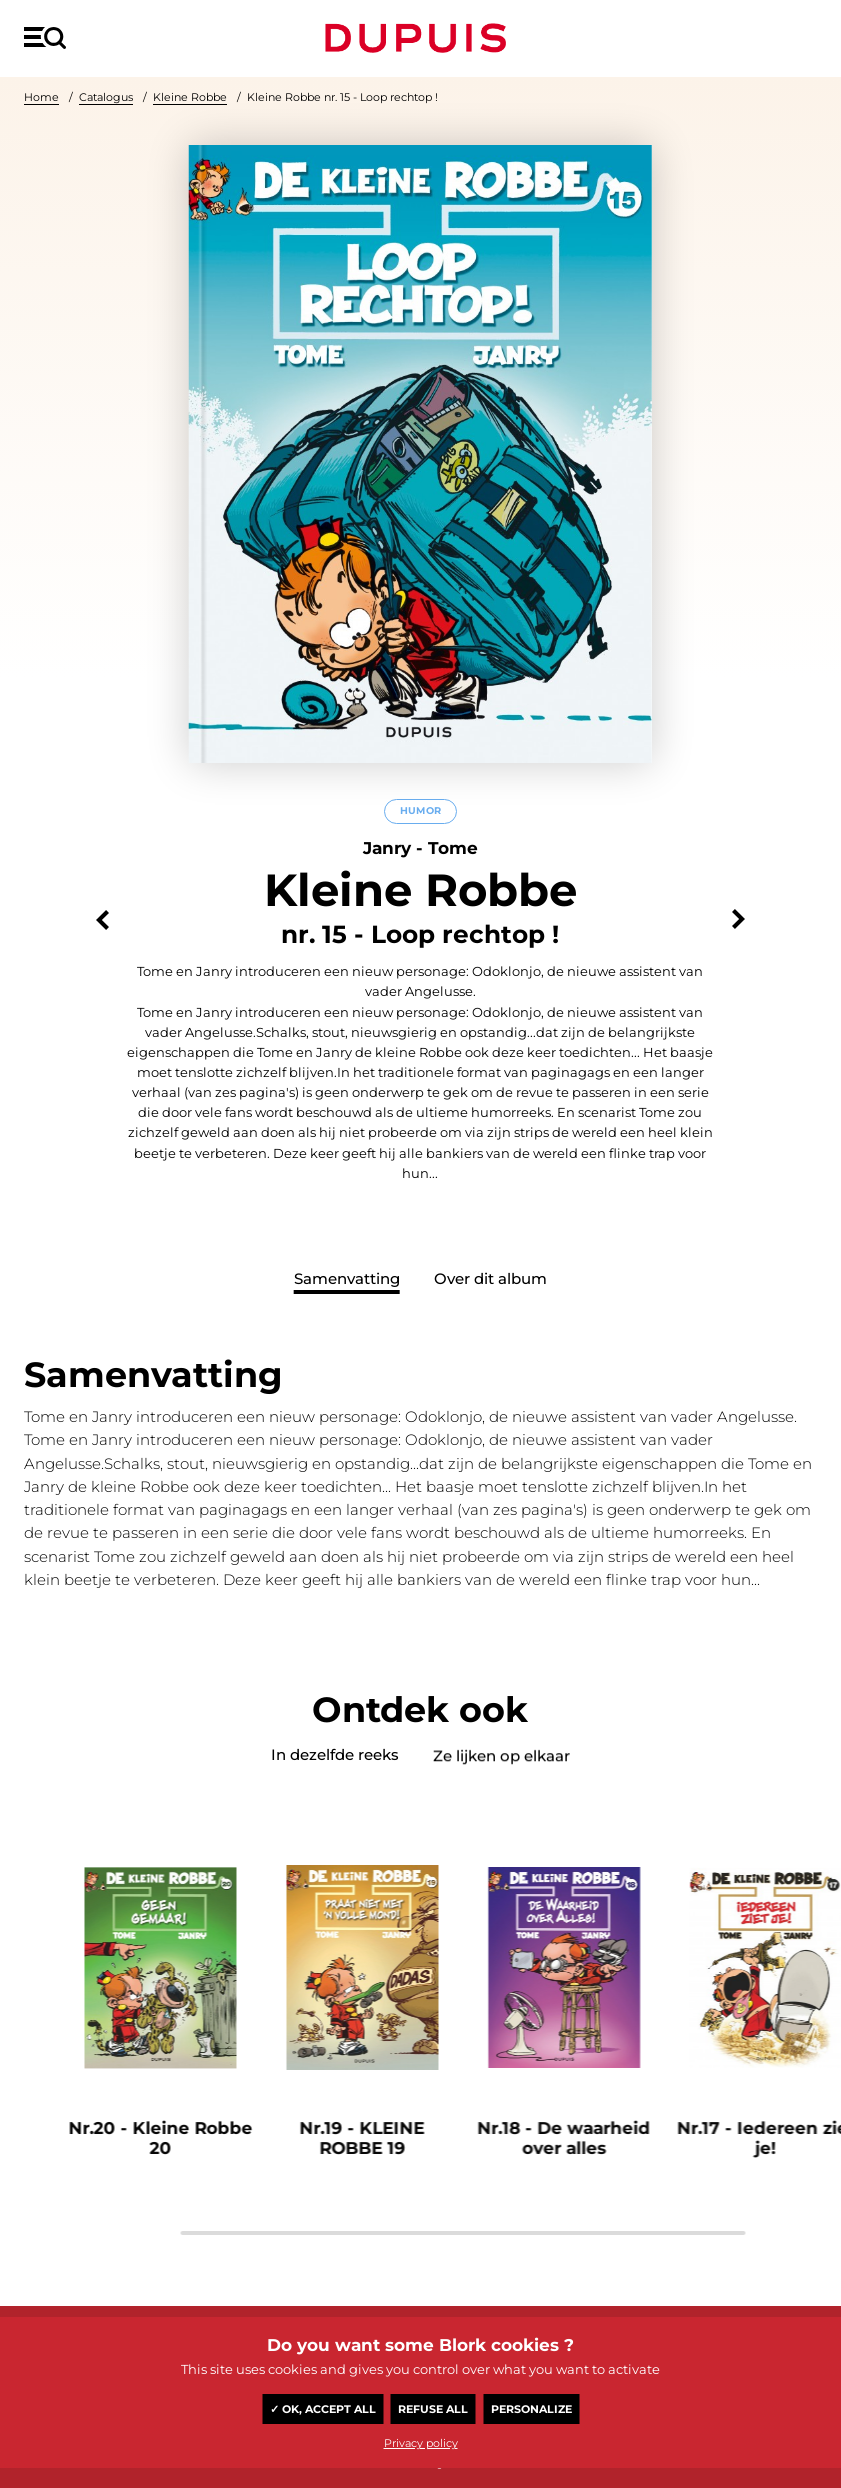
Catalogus (106, 97)
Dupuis (420, 38)
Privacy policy (421, 2443)
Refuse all (433, 2409)
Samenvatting (347, 1278)
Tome (453, 848)
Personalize (531, 2409)
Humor (420, 810)
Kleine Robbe (190, 97)
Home (41, 97)
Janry (387, 848)
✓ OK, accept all (323, 2409)
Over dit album (490, 1278)
